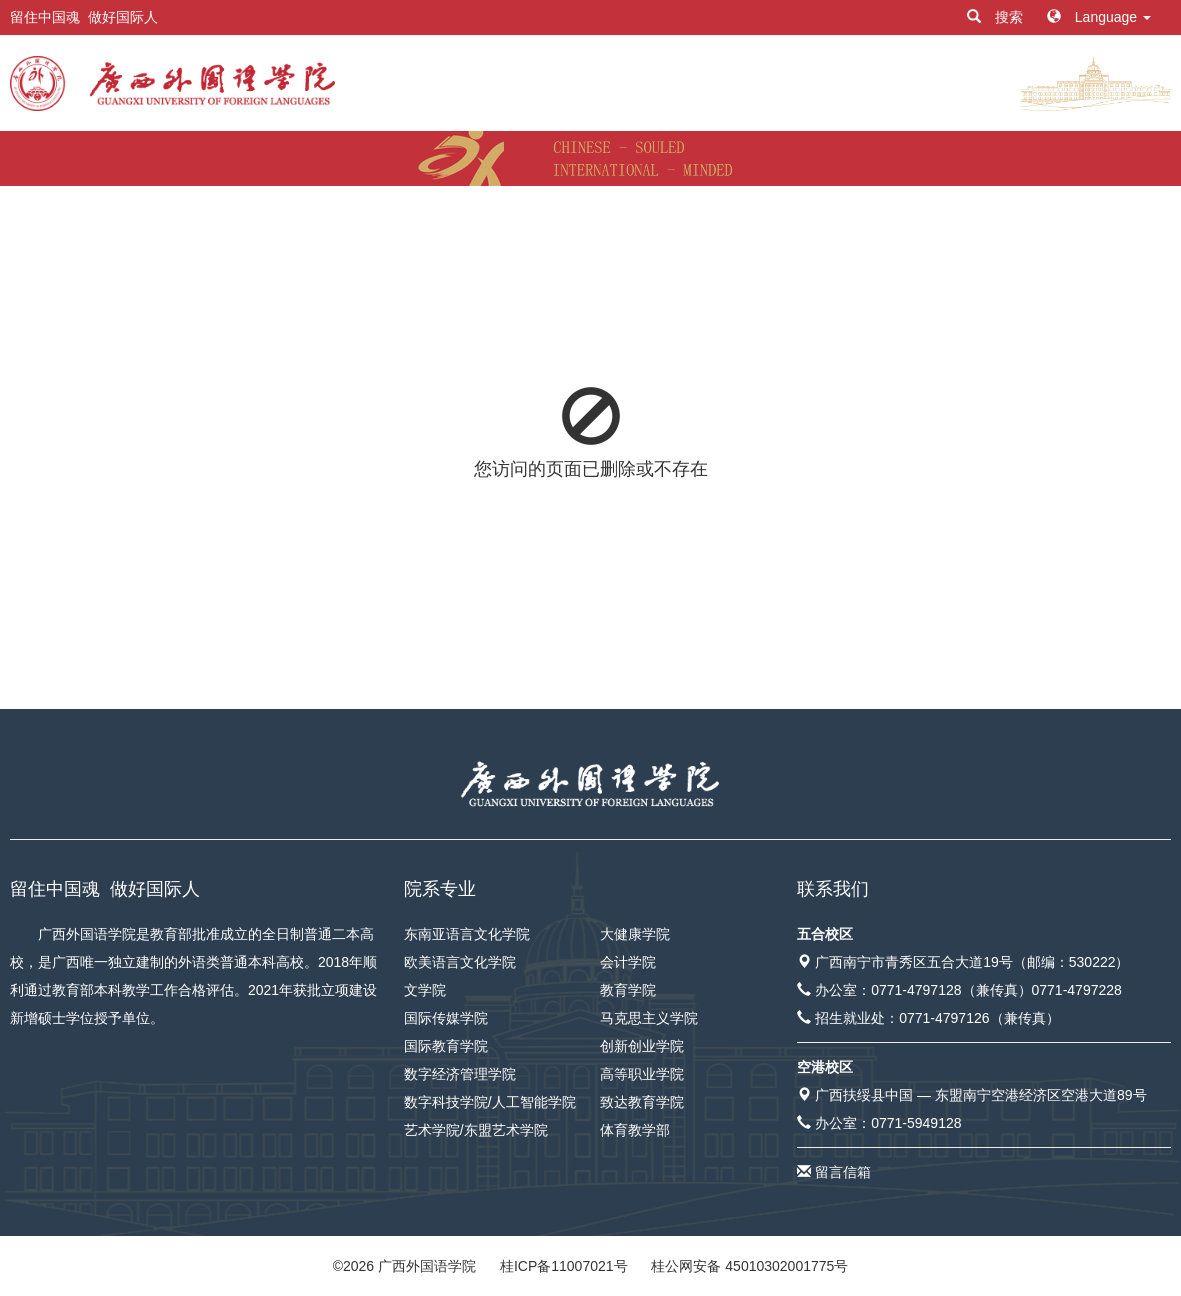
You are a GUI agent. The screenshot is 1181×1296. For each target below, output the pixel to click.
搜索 (997, 17)
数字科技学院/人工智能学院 (490, 1102)
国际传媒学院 (446, 1018)
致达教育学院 (642, 1102)
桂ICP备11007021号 (564, 1266)
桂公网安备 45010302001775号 (749, 1266)
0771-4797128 (916, 990)
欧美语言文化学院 (460, 962)
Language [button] (1099, 17)
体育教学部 (635, 1130)
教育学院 (628, 990)
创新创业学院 (642, 1046)
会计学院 (628, 962)
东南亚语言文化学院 (467, 934)
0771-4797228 (1077, 990)
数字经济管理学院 (460, 1074)
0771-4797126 (944, 1018)
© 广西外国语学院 (404, 1266)
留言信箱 (843, 1172)
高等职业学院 (642, 1074)
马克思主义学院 (649, 1018)
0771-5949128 (916, 1123)
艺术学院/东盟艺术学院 (476, 1130)
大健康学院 (635, 934)
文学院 (425, 990)
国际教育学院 (446, 1046)
